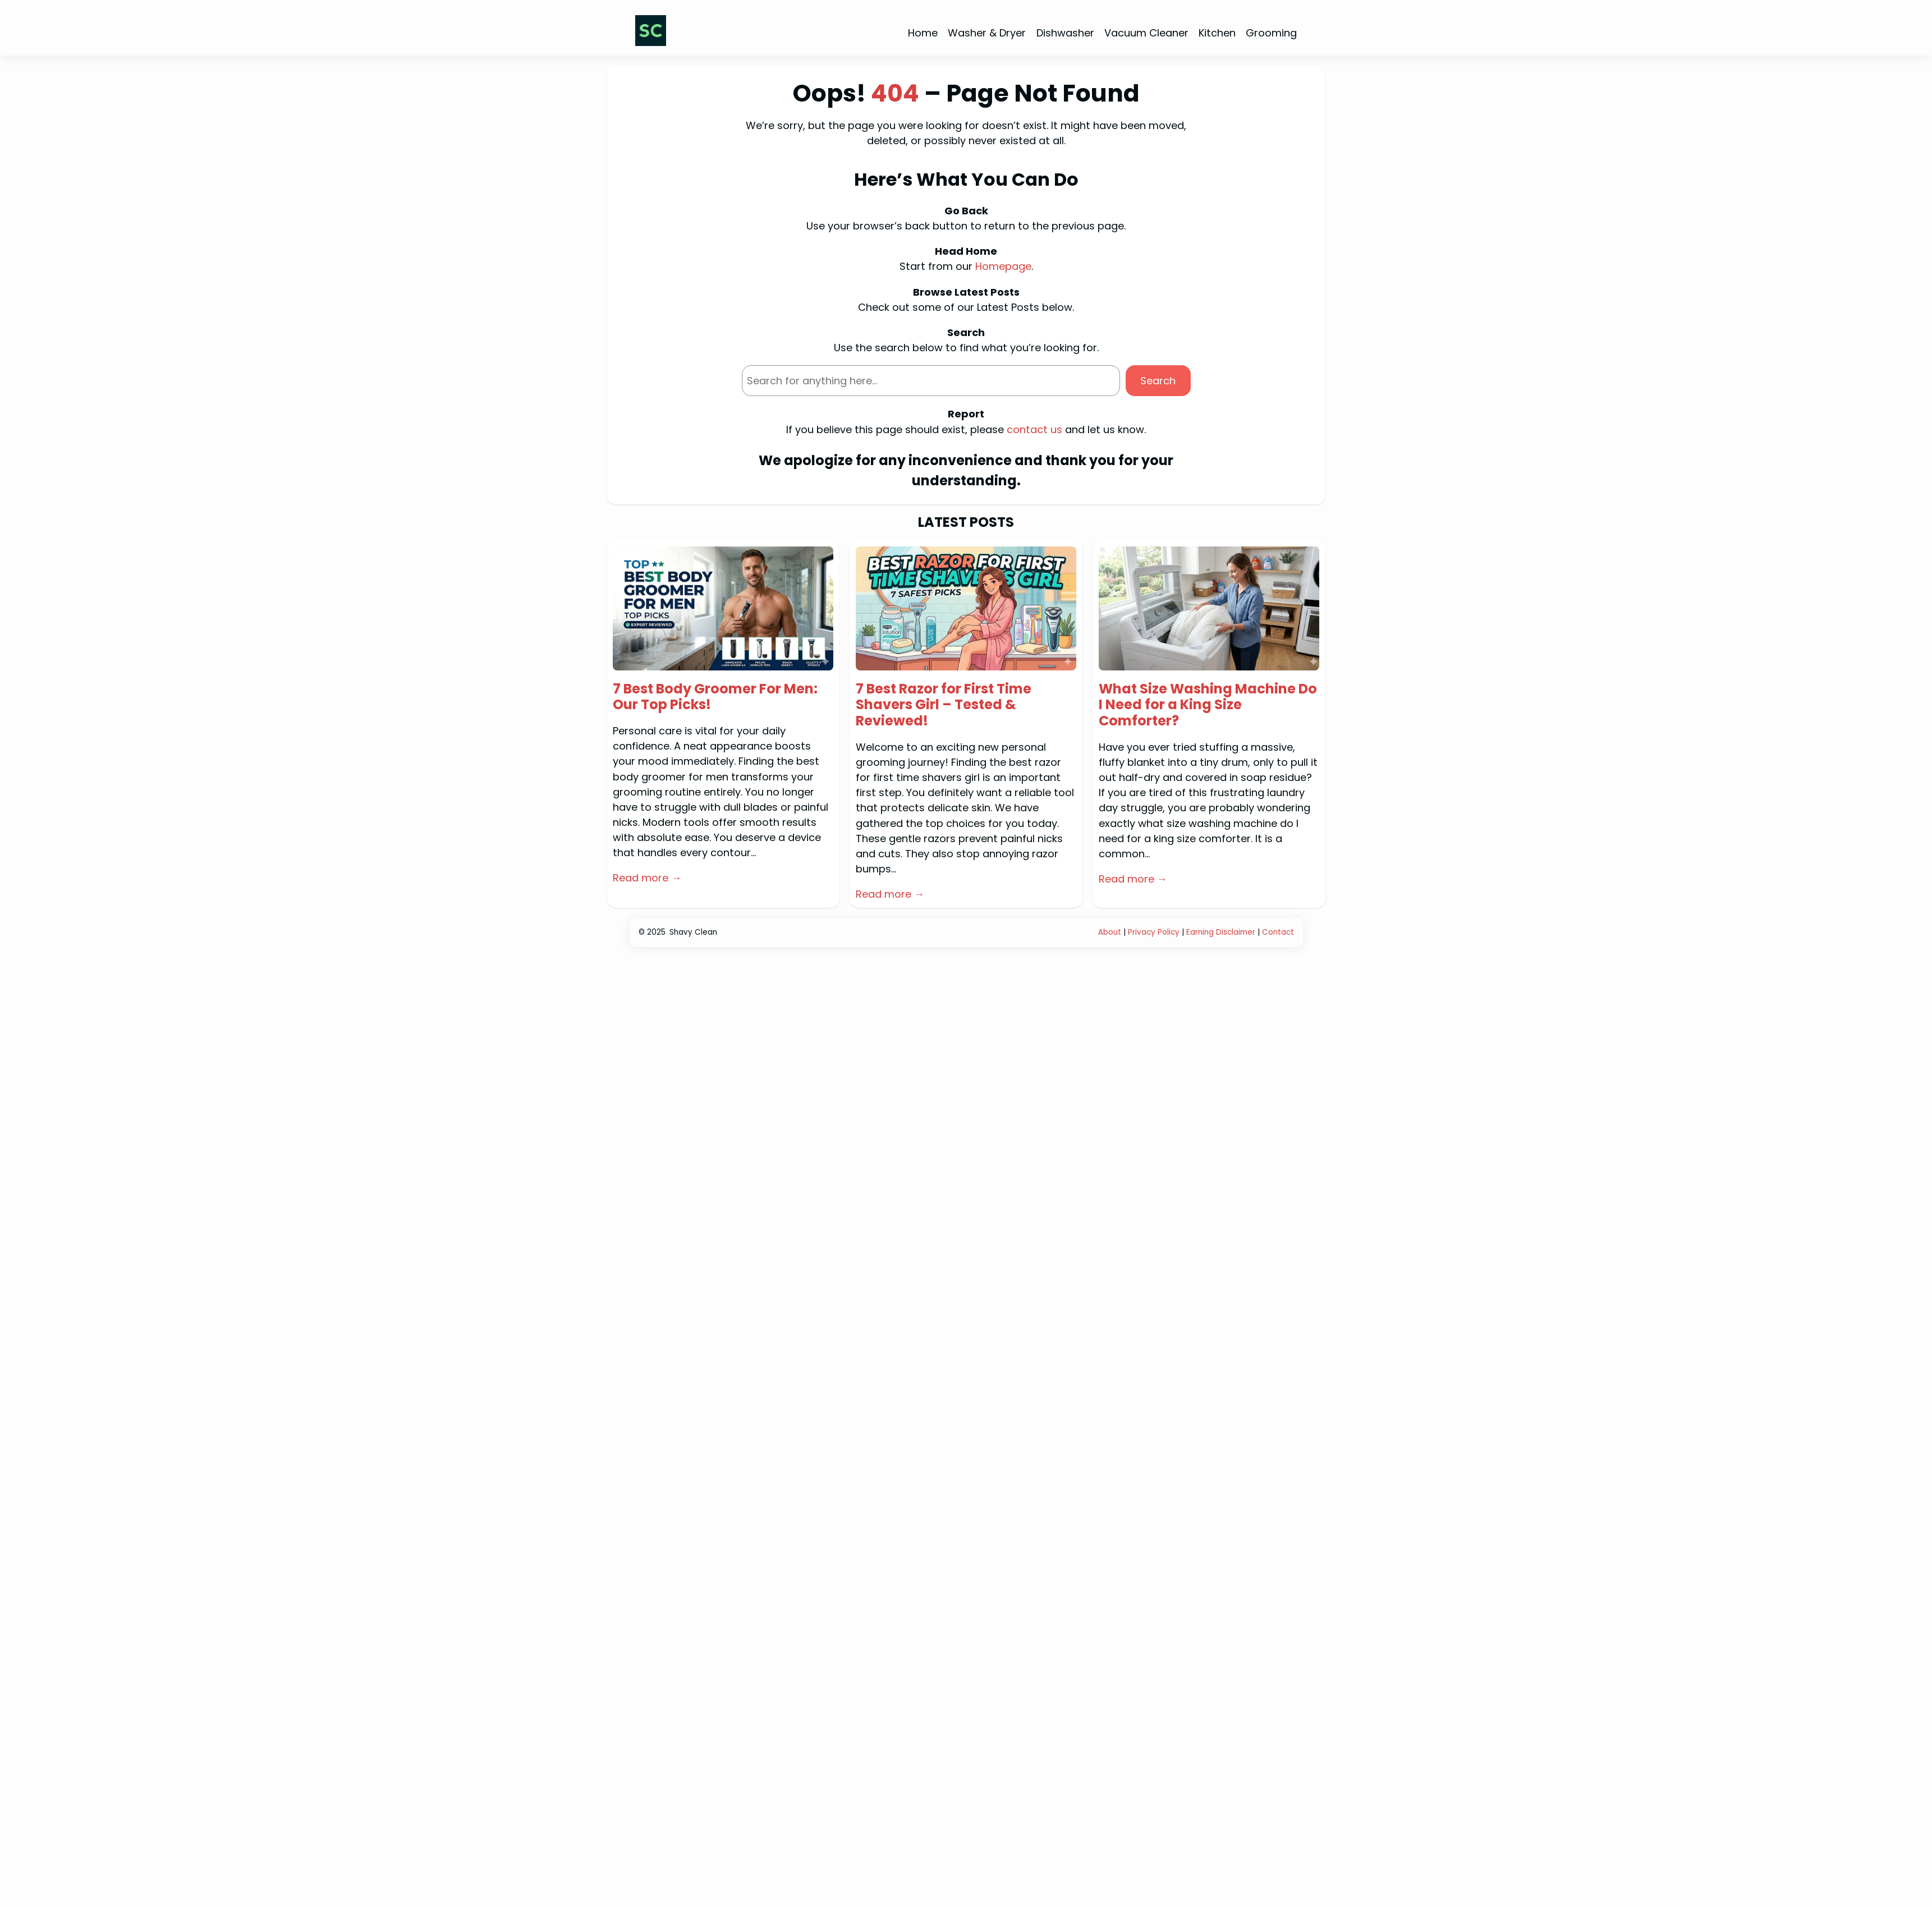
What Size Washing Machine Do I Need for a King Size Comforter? (1208, 705)
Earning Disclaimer (1222, 932)
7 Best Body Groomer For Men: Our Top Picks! (715, 697)
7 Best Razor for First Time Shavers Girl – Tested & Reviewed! (943, 705)
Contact (1278, 932)
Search (1158, 381)
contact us (1034, 429)
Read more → (647, 878)
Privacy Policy (1154, 932)
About (1109, 932)
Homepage (1003, 266)
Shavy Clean (693, 932)
